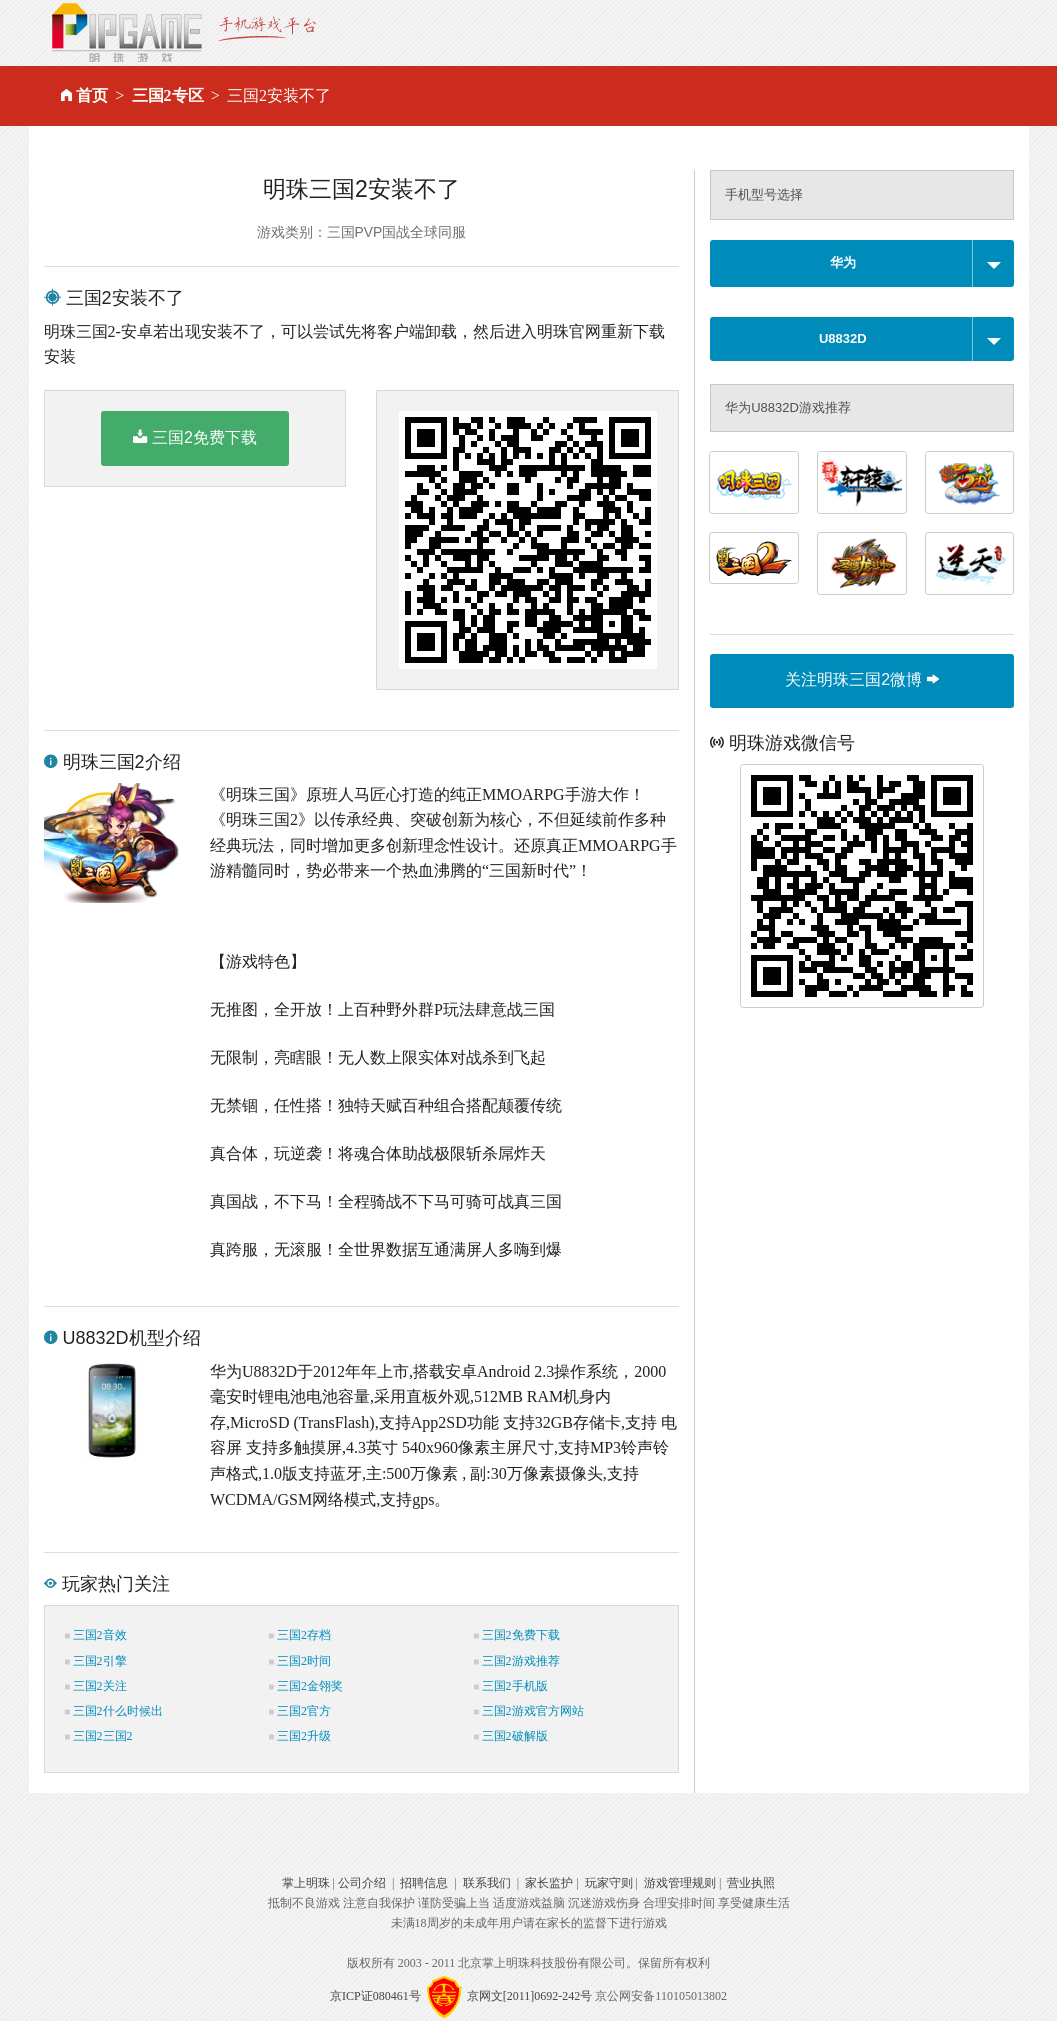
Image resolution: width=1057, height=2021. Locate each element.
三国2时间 (300, 1661)
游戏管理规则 (680, 1883)
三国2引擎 (96, 1661)
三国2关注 (96, 1686)
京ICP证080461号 (375, 1996)
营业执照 (751, 1883)
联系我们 (487, 1883)
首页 (92, 95)
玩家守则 (609, 1883)
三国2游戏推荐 (517, 1661)
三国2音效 (96, 1635)
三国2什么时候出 (114, 1711)
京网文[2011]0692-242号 (530, 1996)
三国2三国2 (99, 1736)
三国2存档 (300, 1635)
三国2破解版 (511, 1736)
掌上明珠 (306, 1883)
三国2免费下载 (195, 437)
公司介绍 (362, 1883)
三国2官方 (300, 1711)
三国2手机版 (511, 1686)
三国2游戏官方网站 (529, 1711)
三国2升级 (300, 1736)
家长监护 (549, 1883)
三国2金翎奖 (306, 1686)
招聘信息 (424, 1883)
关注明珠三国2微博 (861, 679)
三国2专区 (168, 95)
